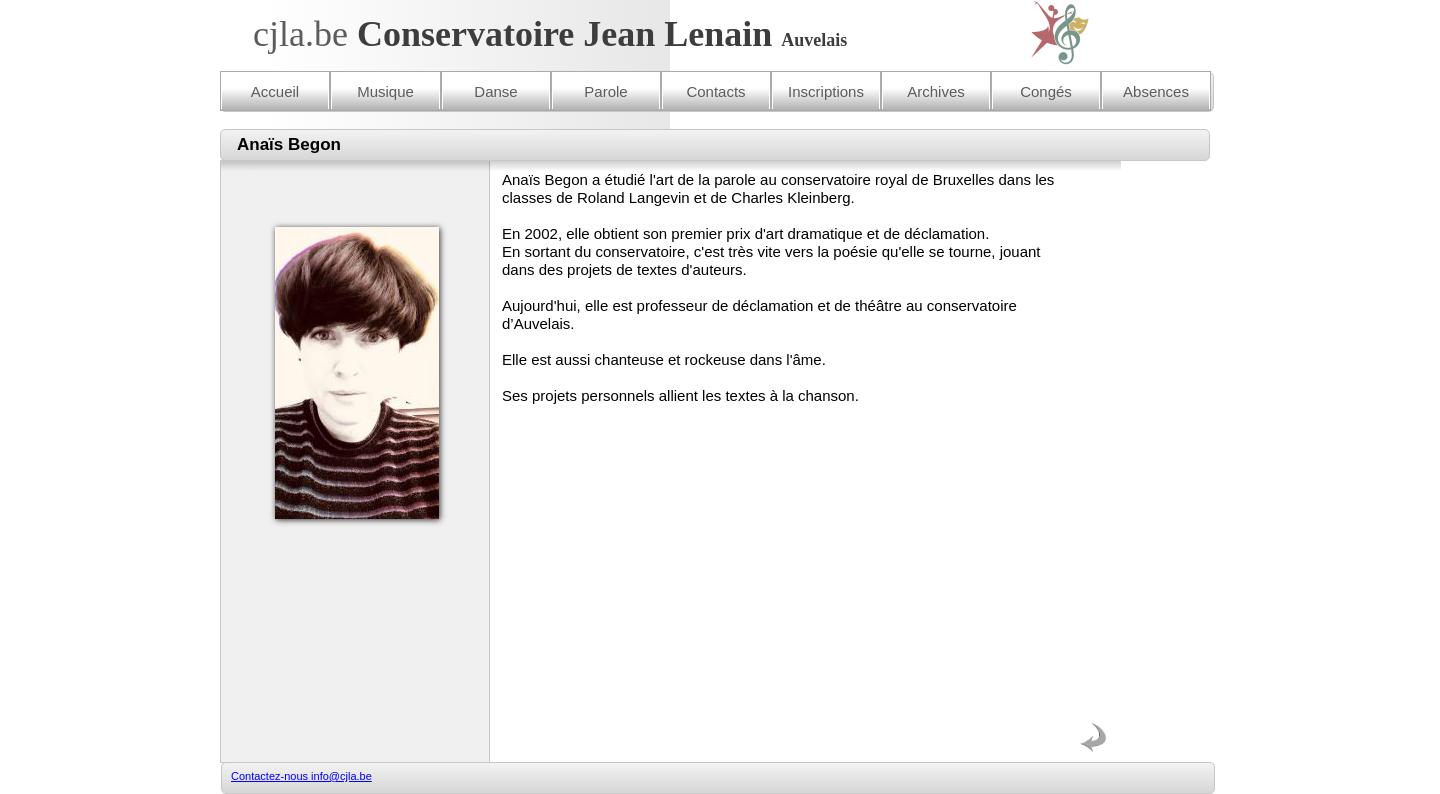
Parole (605, 91)
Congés (1046, 91)
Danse (495, 91)
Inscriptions (826, 91)
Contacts (715, 91)
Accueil (275, 91)
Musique (385, 91)
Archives (936, 91)
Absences (1156, 91)
